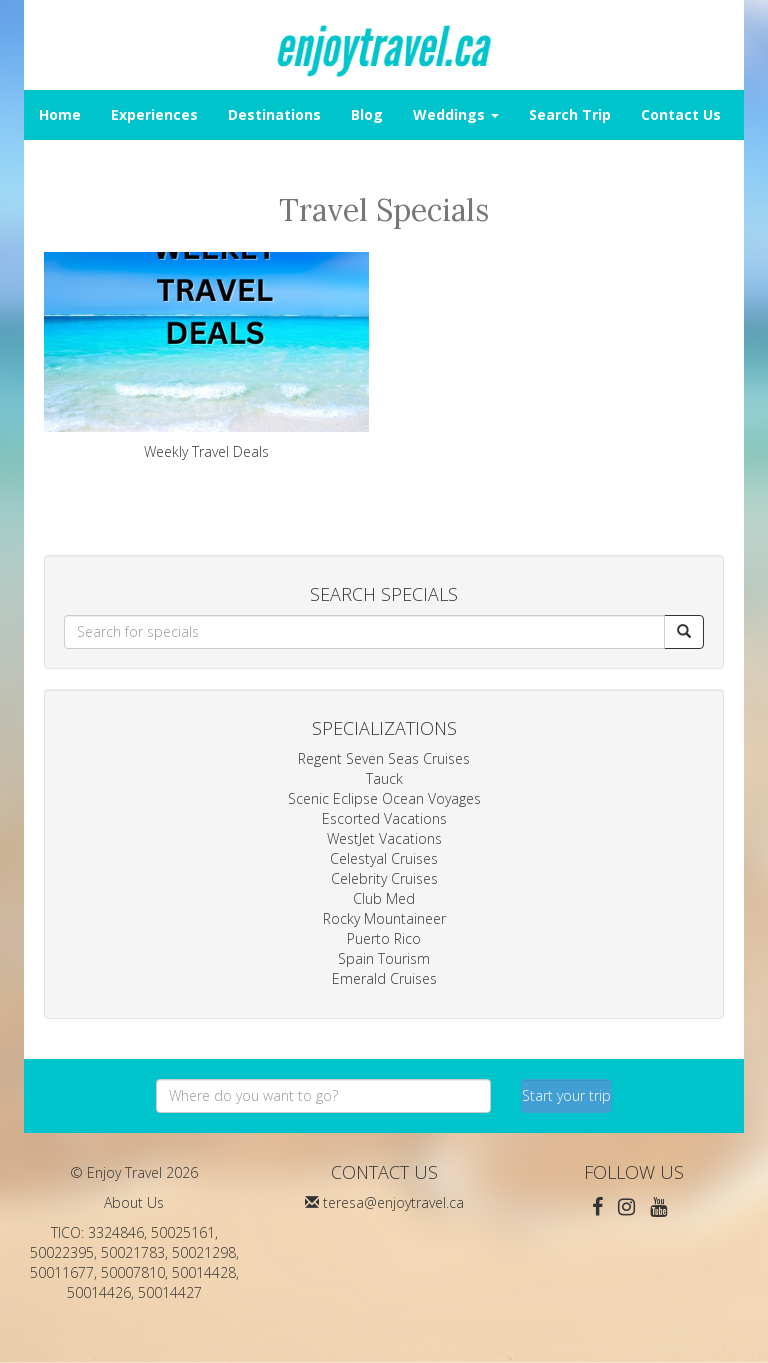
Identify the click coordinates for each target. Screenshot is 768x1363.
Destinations (274, 114)
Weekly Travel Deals (206, 356)
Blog (367, 114)
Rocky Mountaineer (384, 918)
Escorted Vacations (384, 818)
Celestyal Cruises (384, 858)
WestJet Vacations (384, 838)
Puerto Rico (384, 938)
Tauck (384, 778)
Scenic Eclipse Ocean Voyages (384, 798)
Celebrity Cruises (384, 878)
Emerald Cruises (384, 978)
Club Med (384, 898)
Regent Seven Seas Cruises (384, 758)
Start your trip (566, 1095)
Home (60, 114)
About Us (134, 1202)
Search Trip (570, 114)
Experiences (154, 114)
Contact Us (681, 114)
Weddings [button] (456, 114)
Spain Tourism (384, 958)
